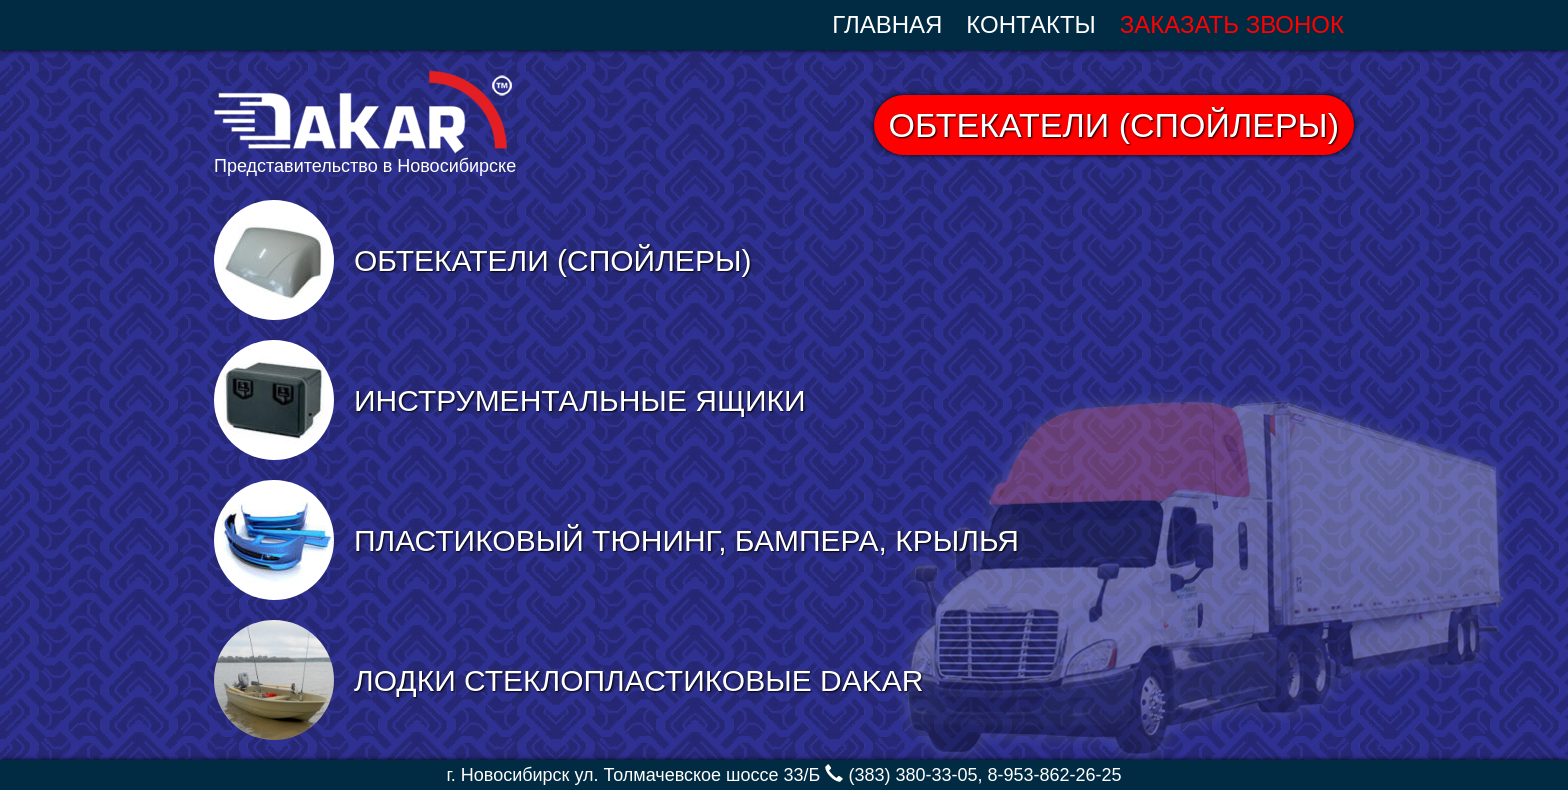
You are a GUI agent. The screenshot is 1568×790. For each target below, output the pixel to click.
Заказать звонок (1232, 24)
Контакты (1030, 24)
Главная (887, 24)
